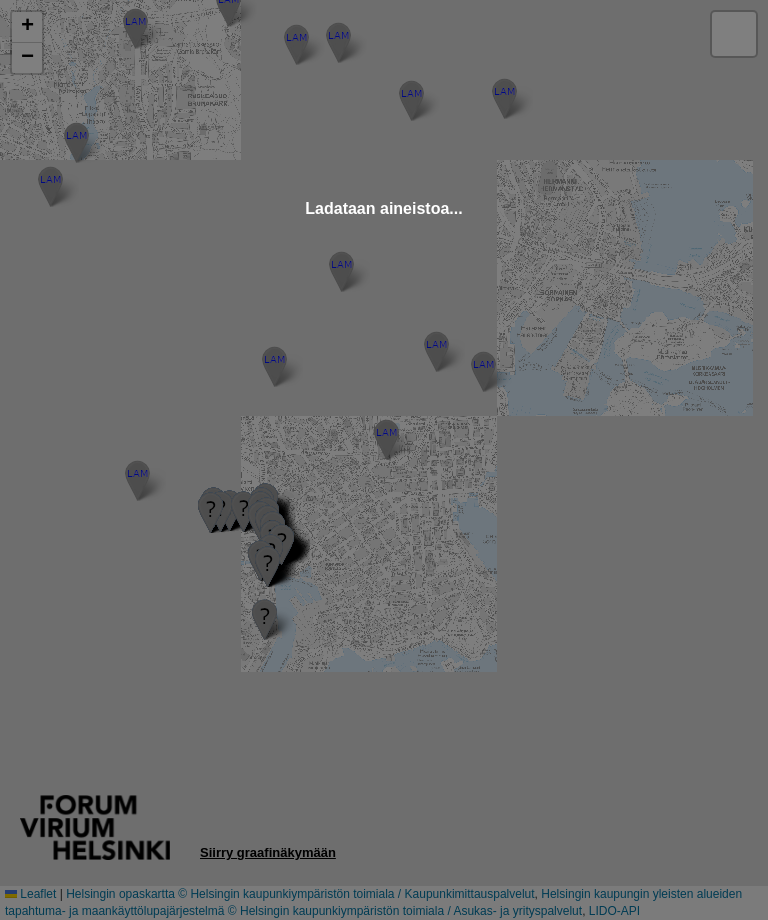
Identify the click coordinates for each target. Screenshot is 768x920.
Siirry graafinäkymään (268, 852)
